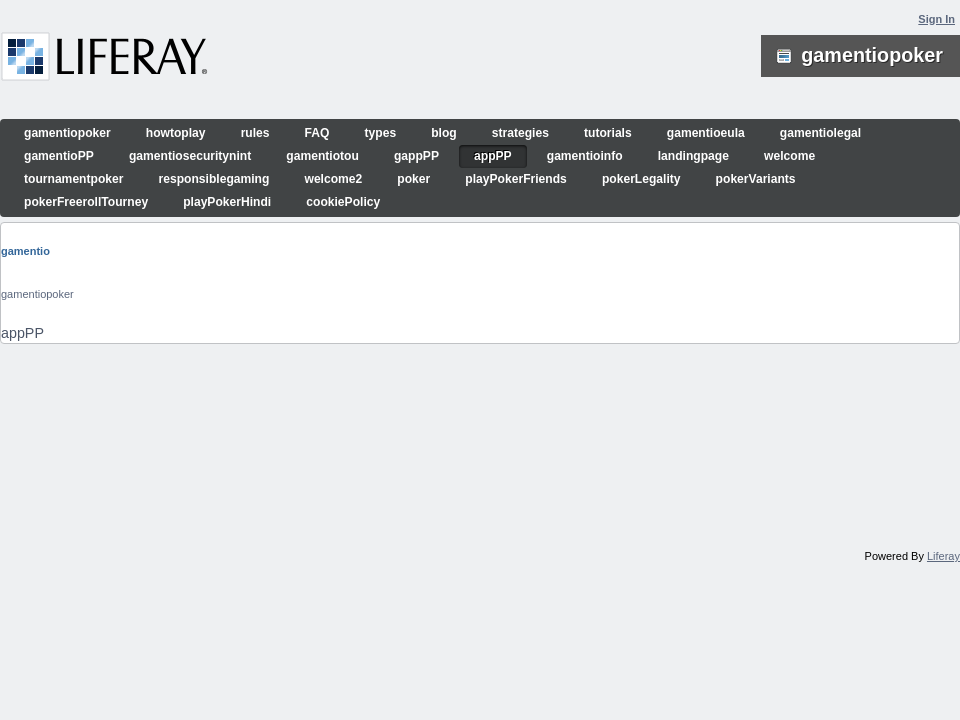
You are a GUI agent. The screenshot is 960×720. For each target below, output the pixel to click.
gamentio (25, 251)
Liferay (943, 556)
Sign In (936, 19)
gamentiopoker (37, 294)
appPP (22, 333)
